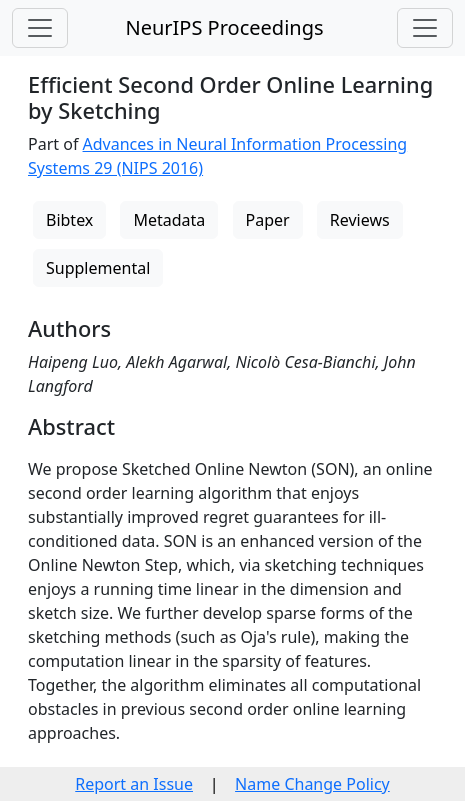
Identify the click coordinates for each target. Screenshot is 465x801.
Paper (268, 220)
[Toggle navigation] (40, 28)
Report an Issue (134, 784)
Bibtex (69, 220)
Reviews (360, 220)
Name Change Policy (312, 784)
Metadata (169, 220)
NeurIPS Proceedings (224, 27)
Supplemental (98, 268)
